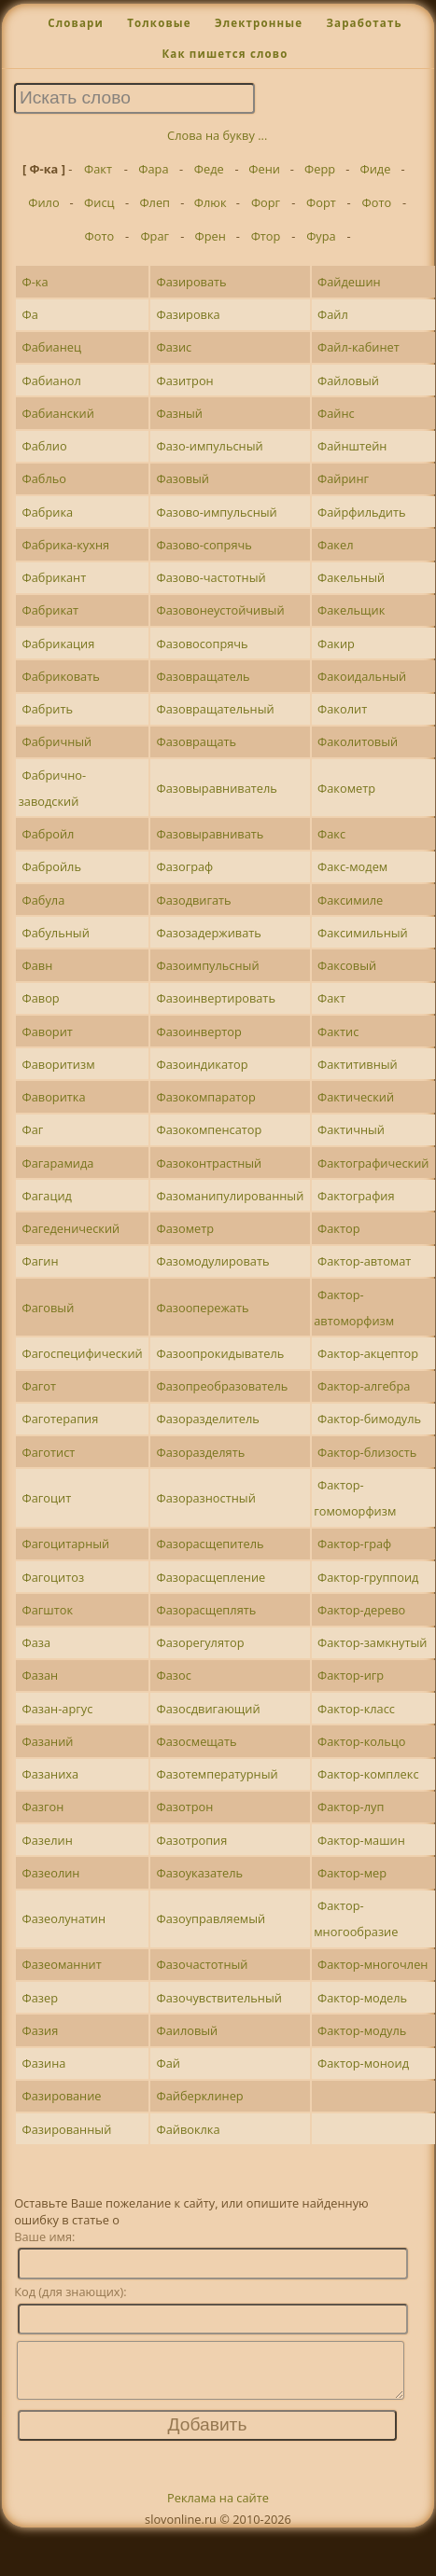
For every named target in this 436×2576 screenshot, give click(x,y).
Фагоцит (47, 1497)
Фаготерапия (60, 1418)
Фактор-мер (352, 1872)
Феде (209, 168)
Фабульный (56, 932)
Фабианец (51, 347)
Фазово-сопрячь (203, 544)
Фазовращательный (215, 708)
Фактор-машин (361, 1840)
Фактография (355, 1195)
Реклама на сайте (218, 2508)
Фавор (41, 998)
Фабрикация (58, 643)
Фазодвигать (193, 900)
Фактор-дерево (361, 1609)
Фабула (43, 900)
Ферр (319, 168)
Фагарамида (58, 1163)
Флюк (210, 202)
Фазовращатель (202, 676)
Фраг (154, 236)
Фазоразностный (205, 1497)
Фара (153, 168)
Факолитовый (357, 741)
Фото (376, 202)
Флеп (154, 202)
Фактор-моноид (363, 2063)
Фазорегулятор (200, 1642)
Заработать (363, 23)
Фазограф (184, 866)
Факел (335, 544)
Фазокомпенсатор (208, 1129)
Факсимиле (350, 900)
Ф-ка (35, 281)
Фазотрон (184, 1806)
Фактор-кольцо (361, 1741)
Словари (76, 23)
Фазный (179, 413)
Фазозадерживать (208, 932)
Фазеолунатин (64, 1918)
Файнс (336, 413)
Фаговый (48, 1307)
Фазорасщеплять (206, 1609)
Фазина (44, 2063)
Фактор (338, 1228)
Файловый (348, 380)
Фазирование (62, 2095)
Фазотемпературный (216, 1774)
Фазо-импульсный (209, 445)
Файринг (343, 478)
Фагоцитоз (53, 1577)
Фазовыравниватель (216, 788)
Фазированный (67, 2129)
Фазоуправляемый (210, 1918)
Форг (265, 202)
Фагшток (48, 1609)
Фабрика (48, 512)
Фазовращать (196, 741)
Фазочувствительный (219, 1997)
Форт (321, 202)
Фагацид (47, 1195)
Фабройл (48, 833)
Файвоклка (187, 2129)
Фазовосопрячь (201, 643)
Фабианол (51, 380)
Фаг (33, 1129)
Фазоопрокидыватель (220, 1353)
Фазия (40, 2030)
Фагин (40, 1261)
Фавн (37, 965)
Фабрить (47, 708)
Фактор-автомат (364, 1261)
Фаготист (49, 1452)
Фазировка (187, 314)
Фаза (36, 1642)
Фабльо (44, 478)
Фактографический (373, 1163)
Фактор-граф (354, 1543)
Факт (98, 168)
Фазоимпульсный (207, 965)
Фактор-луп (350, 1806)
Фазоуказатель (199, 1872)
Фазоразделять (200, 1452)
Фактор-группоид (367, 1577)
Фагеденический (71, 1228)
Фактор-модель (362, 1997)
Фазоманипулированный (229, 1195)
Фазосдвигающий (208, 1708)
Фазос (173, 1675)
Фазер (40, 1997)
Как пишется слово (225, 54)
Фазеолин (51, 1872)
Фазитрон (184, 380)
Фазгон (43, 1806)
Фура (321, 236)
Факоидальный (361, 676)
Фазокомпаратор (205, 1096)
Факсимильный (362, 932)
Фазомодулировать (212, 1261)
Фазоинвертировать (215, 998)
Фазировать (191, 281)
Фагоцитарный (66, 1543)
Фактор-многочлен (372, 1964)
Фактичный (351, 1129)
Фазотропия (191, 1840)
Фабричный (57, 741)
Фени (264, 168)
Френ (209, 236)
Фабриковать (61, 676)
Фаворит (47, 1031)
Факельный (351, 577)
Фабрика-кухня (66, 544)
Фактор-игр (350, 1675)
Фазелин (47, 1840)
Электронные (258, 23)
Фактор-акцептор (367, 1353)
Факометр (346, 788)
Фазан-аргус (57, 1708)
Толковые (159, 23)
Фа (30, 314)
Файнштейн (352, 445)
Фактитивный (357, 1064)
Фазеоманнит (62, 1964)
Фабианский (58, 413)
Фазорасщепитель (209, 1543)
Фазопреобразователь (222, 1386)
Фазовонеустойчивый (220, 610)
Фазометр (185, 1228)
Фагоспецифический (82, 1353)
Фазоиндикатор (201, 1064)
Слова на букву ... (217, 135)
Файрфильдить (361, 512)
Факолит (342, 708)
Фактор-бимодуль (369, 1418)
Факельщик (351, 610)
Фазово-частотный (210, 577)
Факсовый (346, 965)
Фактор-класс (356, 1708)
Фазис (173, 347)
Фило (43, 202)
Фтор (266, 236)
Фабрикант (54, 577)
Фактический (355, 1096)
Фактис (338, 1031)
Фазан (40, 1675)
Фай (167, 2063)
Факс (331, 833)
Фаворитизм (58, 1064)
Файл (332, 314)
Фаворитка (54, 1096)
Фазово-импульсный (216, 512)
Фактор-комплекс (367, 1774)
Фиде (375, 168)
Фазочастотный (201, 1964)
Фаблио (44, 445)
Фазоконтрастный (208, 1163)
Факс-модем (352, 866)
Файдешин (349, 281)
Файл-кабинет (358, 347)
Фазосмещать (196, 1741)
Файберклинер (199, 2095)
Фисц (99, 202)
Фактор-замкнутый (372, 1642)
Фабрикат (50, 610)
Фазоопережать (202, 1307)
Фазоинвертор (198, 1031)
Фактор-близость (366, 1452)
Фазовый (182, 478)
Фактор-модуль (361, 2030)
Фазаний (48, 1741)
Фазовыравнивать (209, 833)
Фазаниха (50, 1774)
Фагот (39, 1386)
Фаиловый (187, 2030)
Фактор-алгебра (363, 1386)
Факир (336, 643)
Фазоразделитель (207, 1418)
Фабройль (51, 866)
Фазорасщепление (210, 1577)
